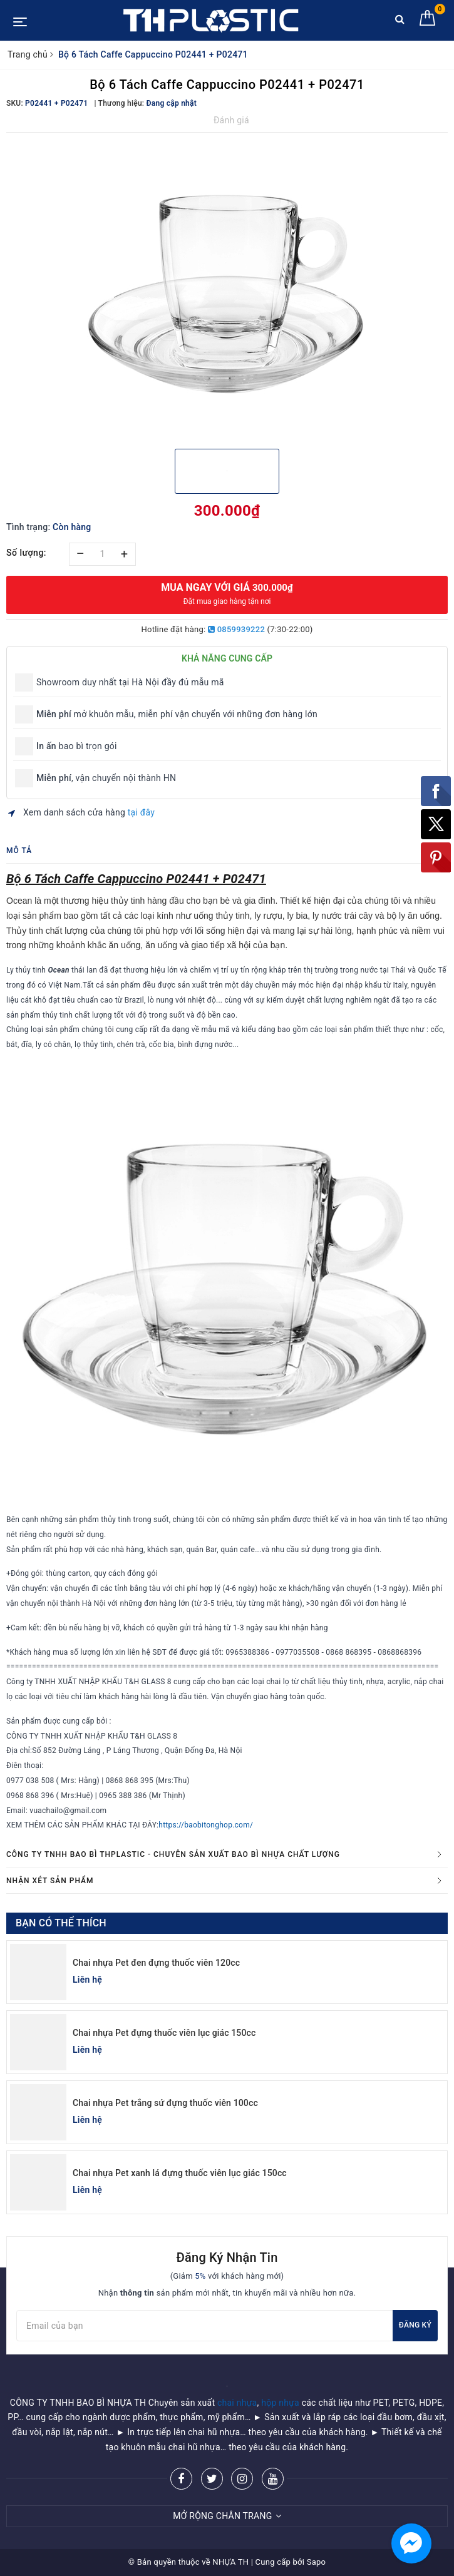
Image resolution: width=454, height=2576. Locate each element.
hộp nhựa (280, 2403)
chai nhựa (237, 2403)
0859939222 (236, 629)
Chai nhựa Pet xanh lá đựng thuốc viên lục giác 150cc (180, 2173)
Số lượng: (26, 553)
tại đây (141, 812)
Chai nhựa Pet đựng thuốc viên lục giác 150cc (164, 2033)
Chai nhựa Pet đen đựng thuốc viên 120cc (156, 1963)
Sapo (316, 2562)
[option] (227, 289)
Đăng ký (415, 2325)
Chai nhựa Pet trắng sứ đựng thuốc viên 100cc (165, 2103)
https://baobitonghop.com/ (205, 1825)
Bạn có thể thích (61, 1923)
